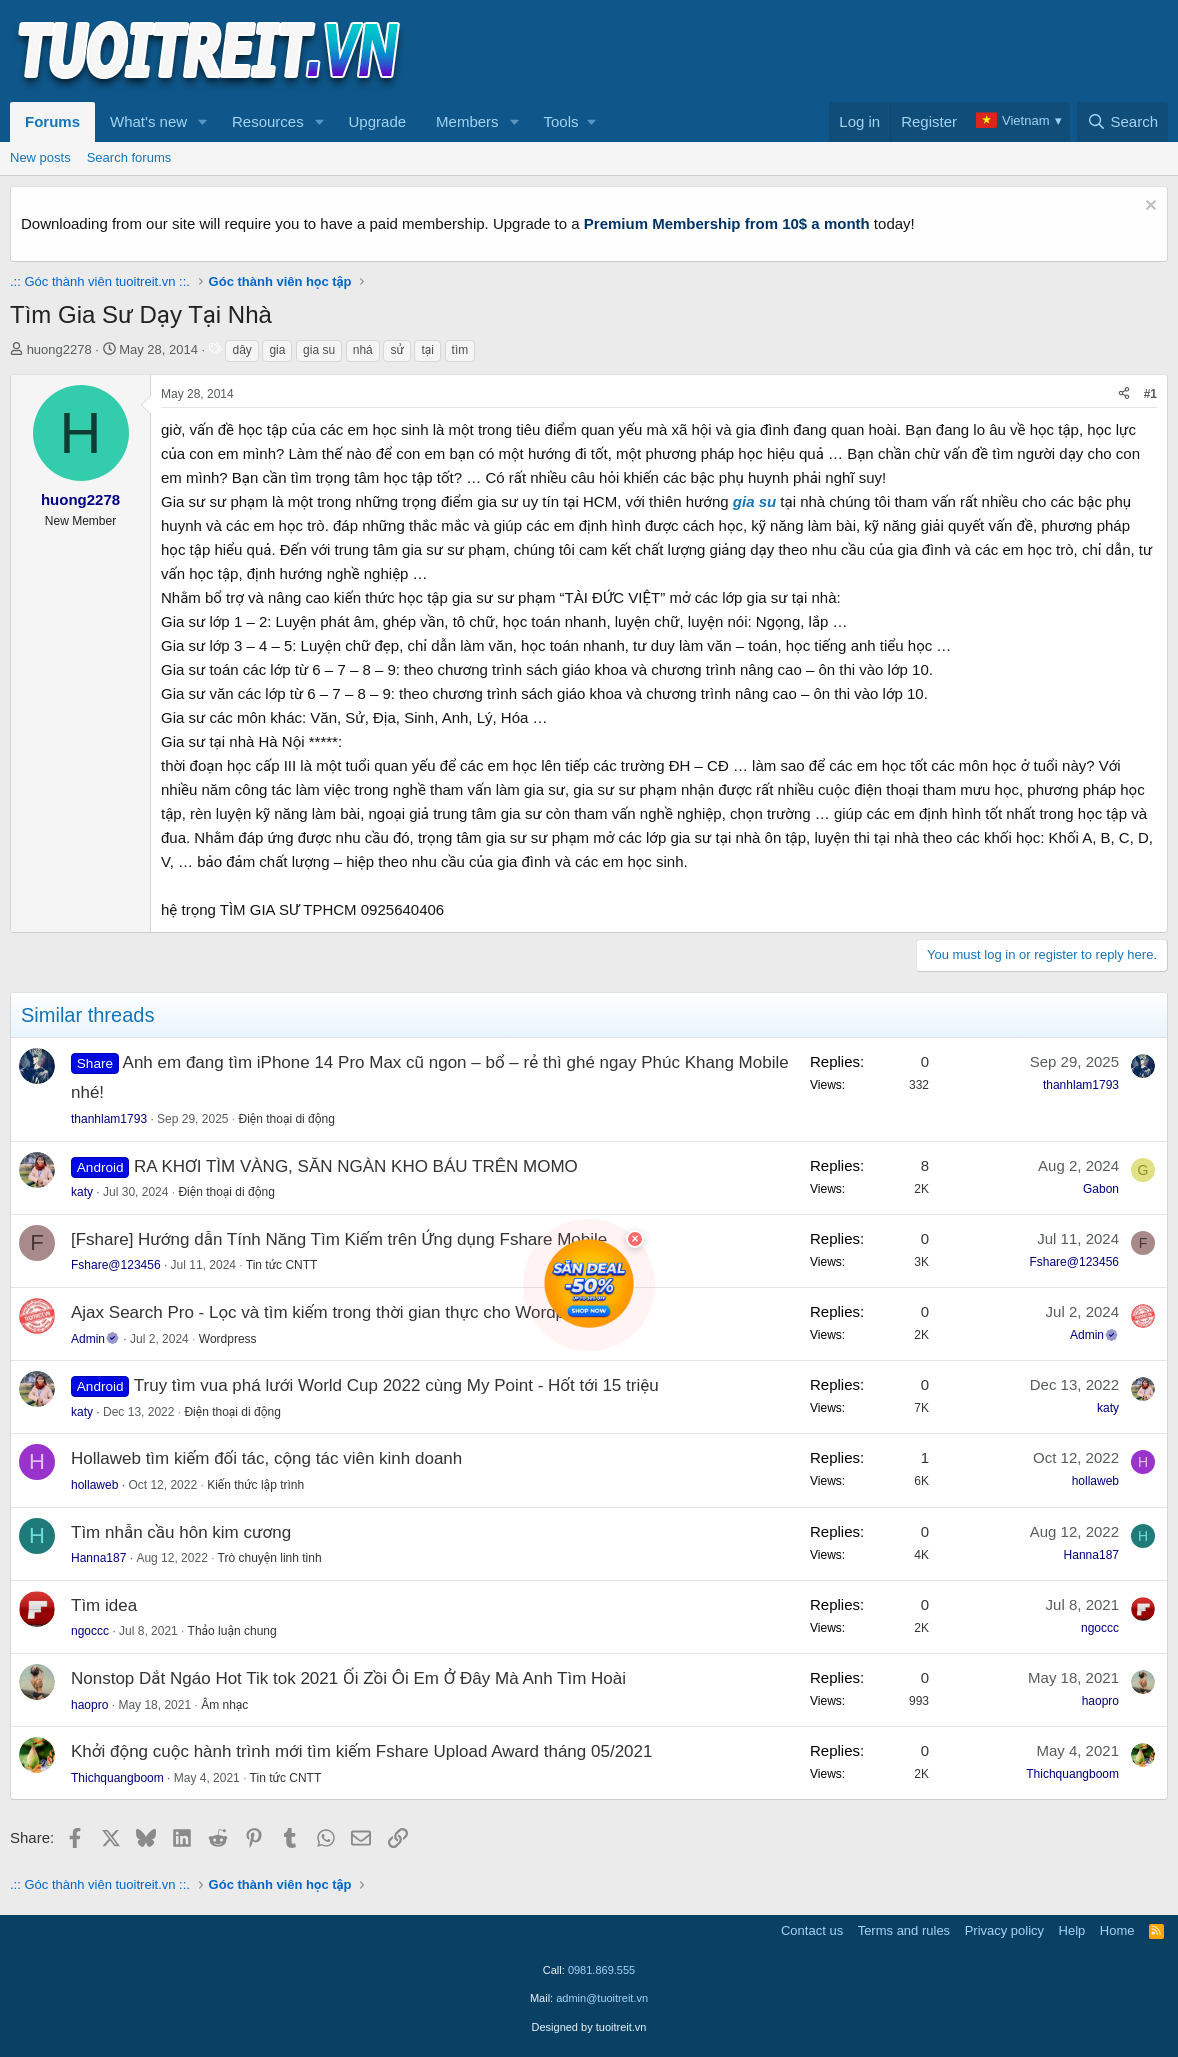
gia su (319, 350)
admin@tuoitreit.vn (602, 1998)
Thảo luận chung (232, 1631)
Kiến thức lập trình (255, 1485)
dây (241, 350)
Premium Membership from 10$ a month (727, 223)
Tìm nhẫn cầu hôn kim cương (181, 1532)
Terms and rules (904, 1930)
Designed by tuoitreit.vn (589, 2027)
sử (396, 350)
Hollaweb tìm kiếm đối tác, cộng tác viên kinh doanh (266, 1458)
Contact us (812, 1930)
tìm (460, 350)
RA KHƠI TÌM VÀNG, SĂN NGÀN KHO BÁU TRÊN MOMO (356, 1166)
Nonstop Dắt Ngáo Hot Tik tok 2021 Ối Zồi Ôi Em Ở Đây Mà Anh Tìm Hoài (348, 1678)
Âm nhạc (224, 1705)
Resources (268, 121)
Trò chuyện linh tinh (270, 1558)
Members (467, 121)
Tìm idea (104, 1605)
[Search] (1122, 122)
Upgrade (378, 121)
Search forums (129, 157)
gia (277, 350)
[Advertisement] (804, 51)
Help (1072, 1930)
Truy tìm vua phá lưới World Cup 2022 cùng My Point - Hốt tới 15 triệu (396, 1385)
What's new (148, 121)
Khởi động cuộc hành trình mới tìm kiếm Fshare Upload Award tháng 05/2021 (361, 1751)
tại (427, 350)
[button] (203, 122)
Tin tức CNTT (282, 1265)
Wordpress (228, 1339)
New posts (40, 157)
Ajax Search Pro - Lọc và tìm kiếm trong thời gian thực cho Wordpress (334, 1312)
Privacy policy (1004, 1930)
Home (1117, 1930)
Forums (52, 121)
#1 (1150, 394)
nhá (363, 350)
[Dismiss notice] (1148, 207)
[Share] (1124, 394)
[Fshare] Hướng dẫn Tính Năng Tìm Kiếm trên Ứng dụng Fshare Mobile (339, 1239)
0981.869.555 (601, 1970)
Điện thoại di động (287, 1119)
